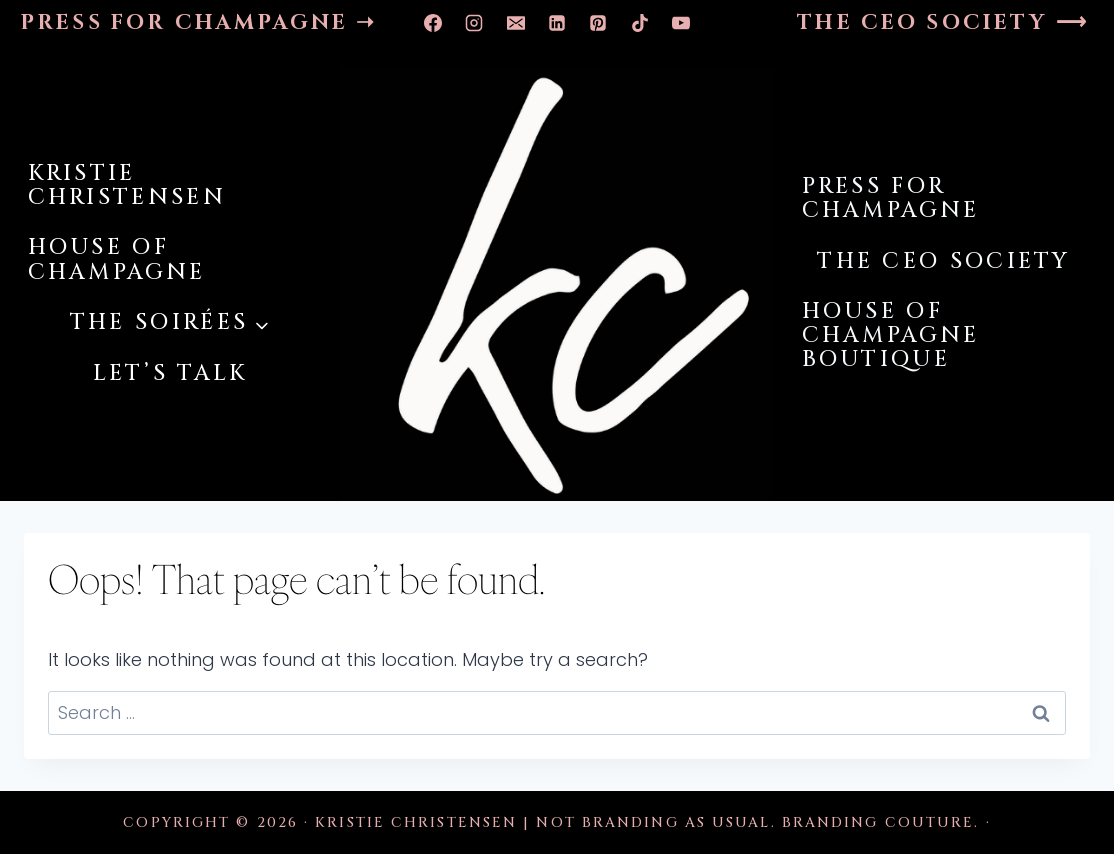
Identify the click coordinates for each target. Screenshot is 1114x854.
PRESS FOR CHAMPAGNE (891, 198)
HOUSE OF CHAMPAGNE (117, 259)
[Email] (516, 23)
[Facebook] (433, 23)
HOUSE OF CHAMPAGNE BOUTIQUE (891, 335)
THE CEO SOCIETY (944, 261)
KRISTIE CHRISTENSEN (127, 185)
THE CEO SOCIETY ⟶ (943, 23)
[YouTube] (681, 23)
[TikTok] (640, 23)
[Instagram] (474, 23)
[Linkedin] (557, 23)
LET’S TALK (170, 373)
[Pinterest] (598, 23)
